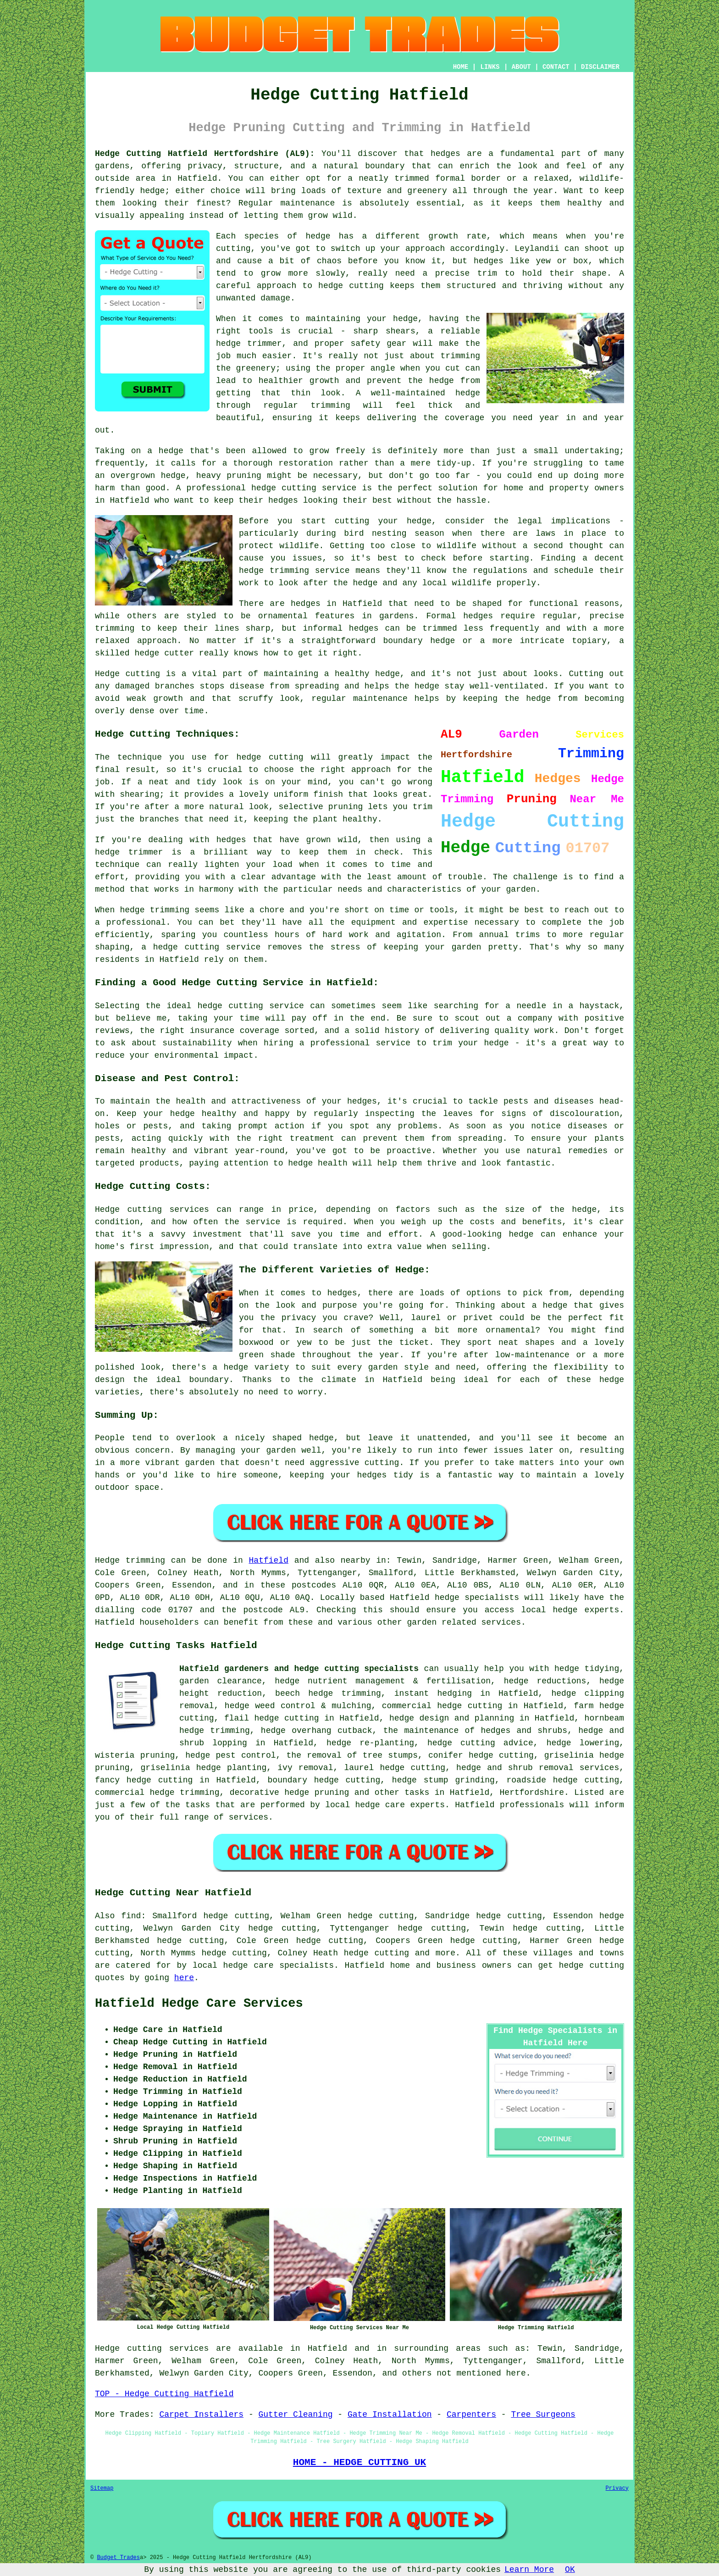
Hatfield (268, 1560)
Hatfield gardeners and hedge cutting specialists (299, 1668)
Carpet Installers (201, 2414)
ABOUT (521, 67)
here (184, 1977)
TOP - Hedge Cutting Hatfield (164, 2393)
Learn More (529, 2569)
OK (570, 2569)
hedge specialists (477, 1597)
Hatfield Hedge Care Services (199, 2003)
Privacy (617, 2488)
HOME (461, 67)
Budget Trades (118, 2557)
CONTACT (556, 67)
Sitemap (101, 2488)
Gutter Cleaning (295, 2414)
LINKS (489, 67)
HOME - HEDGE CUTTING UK (359, 2462)
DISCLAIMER (600, 67)
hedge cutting (376, 1953)
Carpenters (471, 2414)
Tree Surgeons (543, 2414)
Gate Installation (390, 2414)
